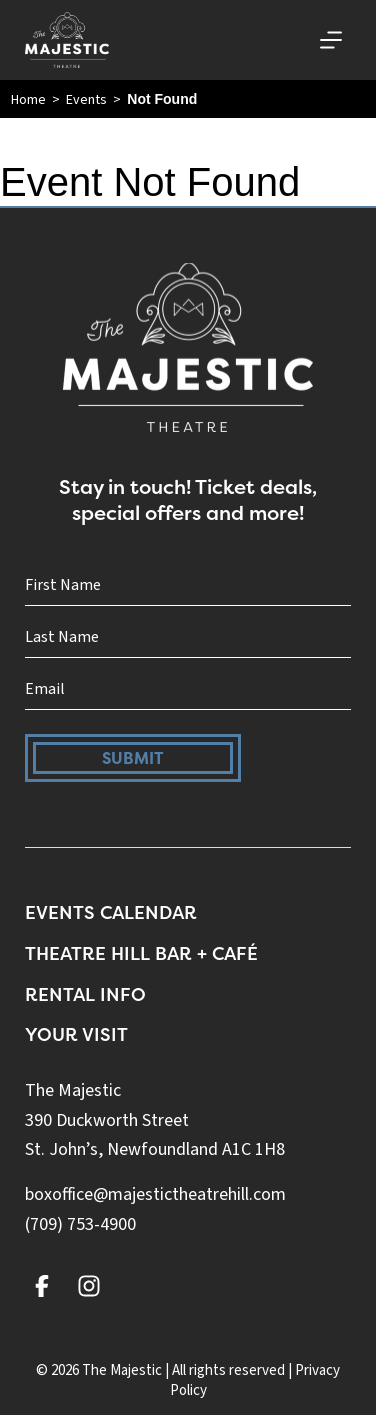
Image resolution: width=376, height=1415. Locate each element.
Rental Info (85, 994)
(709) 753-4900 (80, 1224)
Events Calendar (111, 912)
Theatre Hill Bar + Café (141, 953)
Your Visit (76, 1034)
